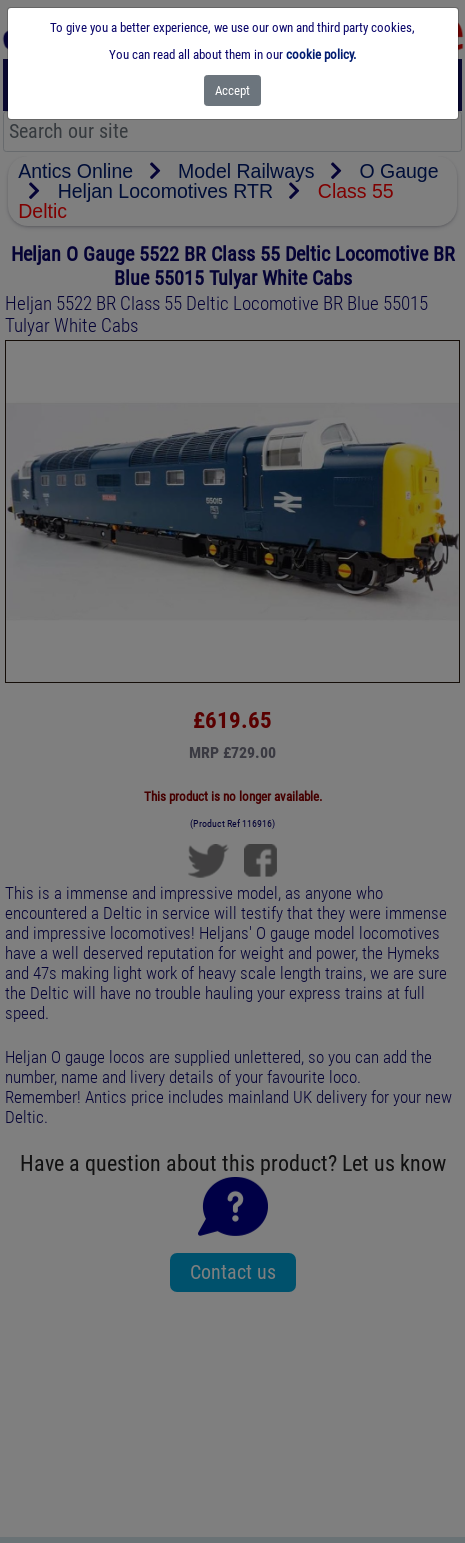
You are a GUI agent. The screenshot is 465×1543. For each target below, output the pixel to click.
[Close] (232, 90)
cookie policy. (321, 54)
